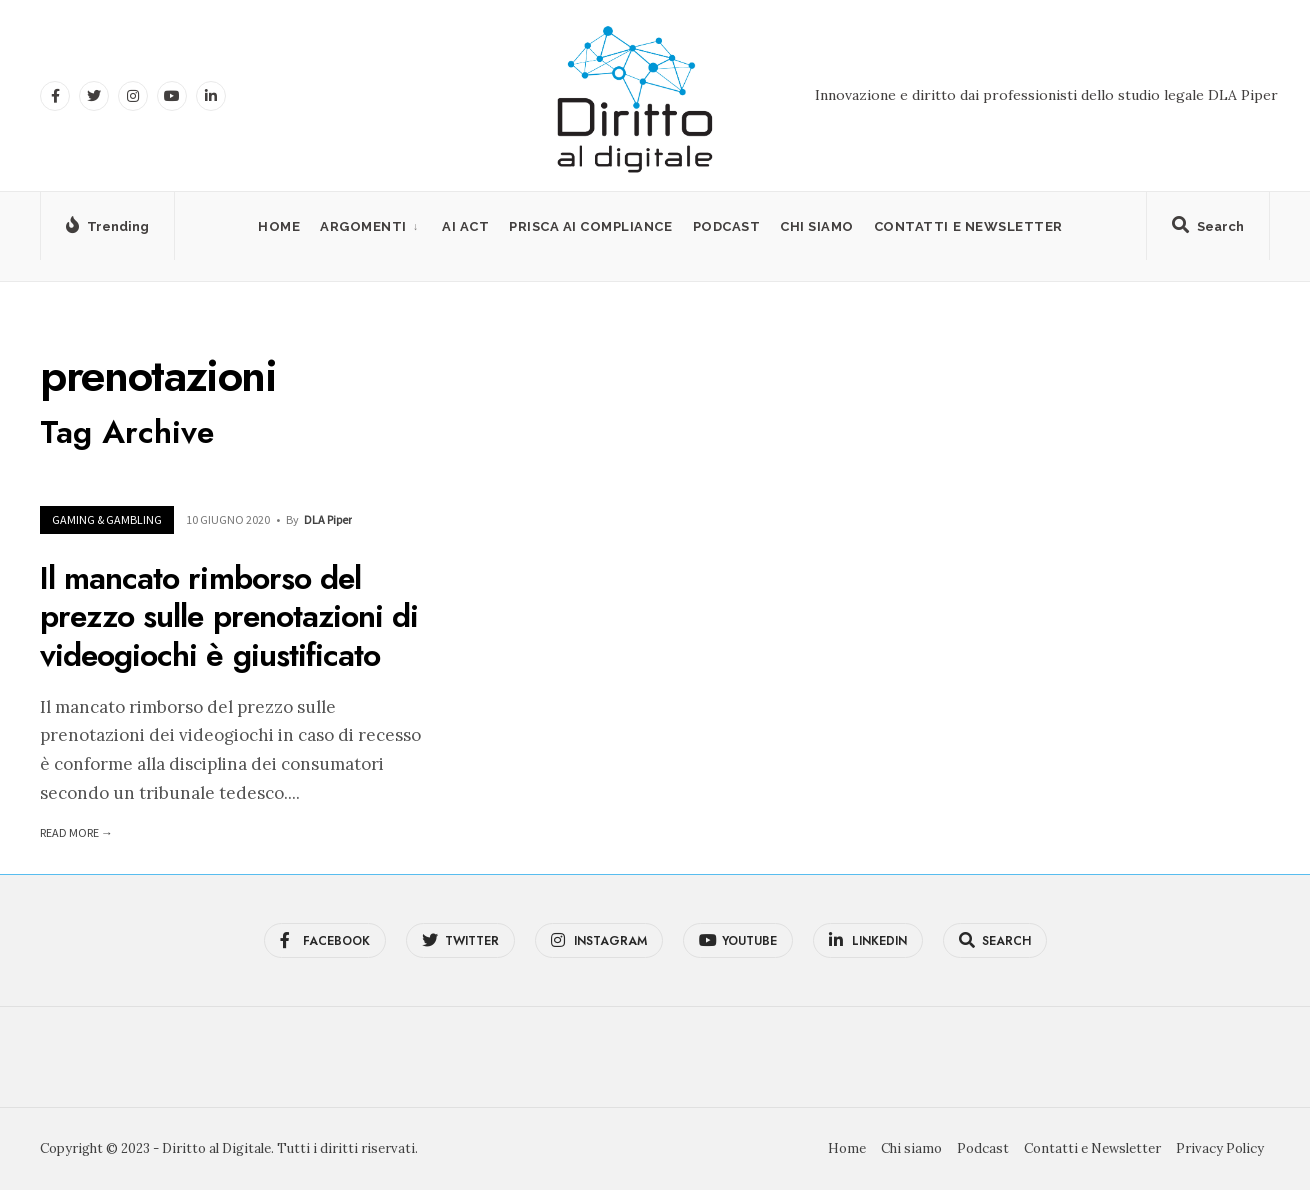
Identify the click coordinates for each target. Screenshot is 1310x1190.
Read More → (76, 832)
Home (279, 226)
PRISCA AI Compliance (590, 226)
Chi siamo (817, 226)
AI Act (465, 226)
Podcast (727, 226)
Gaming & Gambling (107, 519)
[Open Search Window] (1208, 230)
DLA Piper (328, 519)
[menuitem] (371, 226)
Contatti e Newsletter (968, 226)
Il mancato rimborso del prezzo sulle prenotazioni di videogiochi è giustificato (229, 616)
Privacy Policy (1220, 1148)
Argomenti (363, 226)
